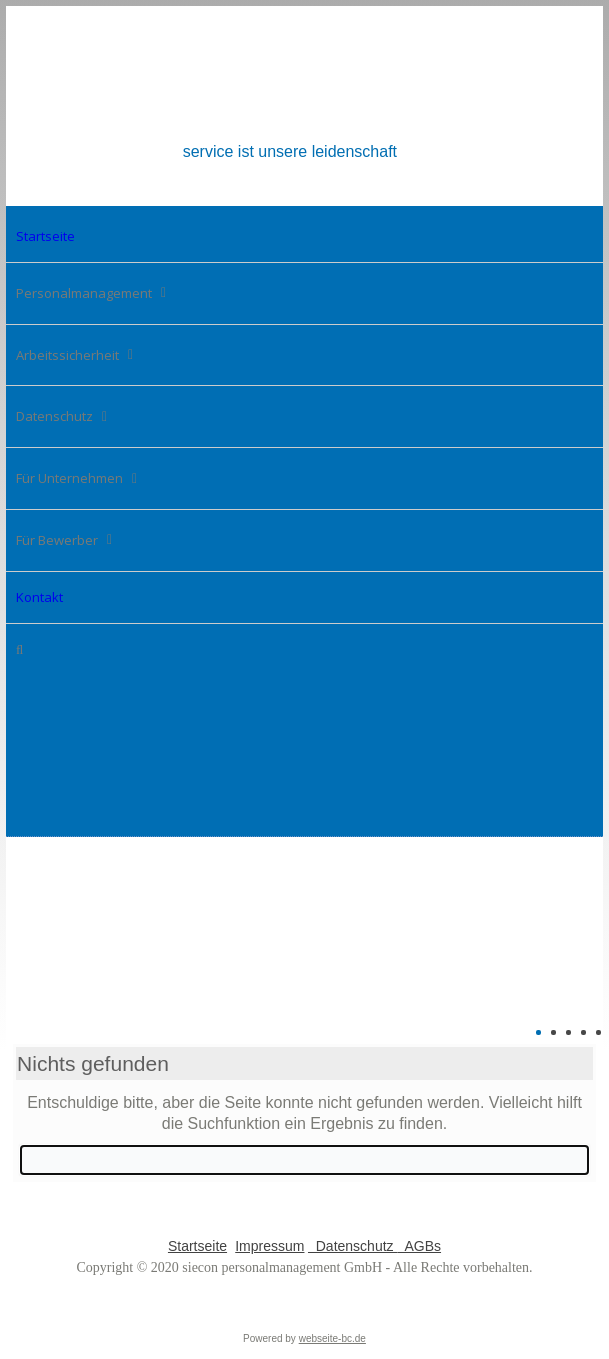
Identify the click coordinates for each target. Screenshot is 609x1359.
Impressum (269, 1246)
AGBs (419, 1246)
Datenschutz (353, 1246)
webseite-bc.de (332, 1338)
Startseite (197, 1246)
